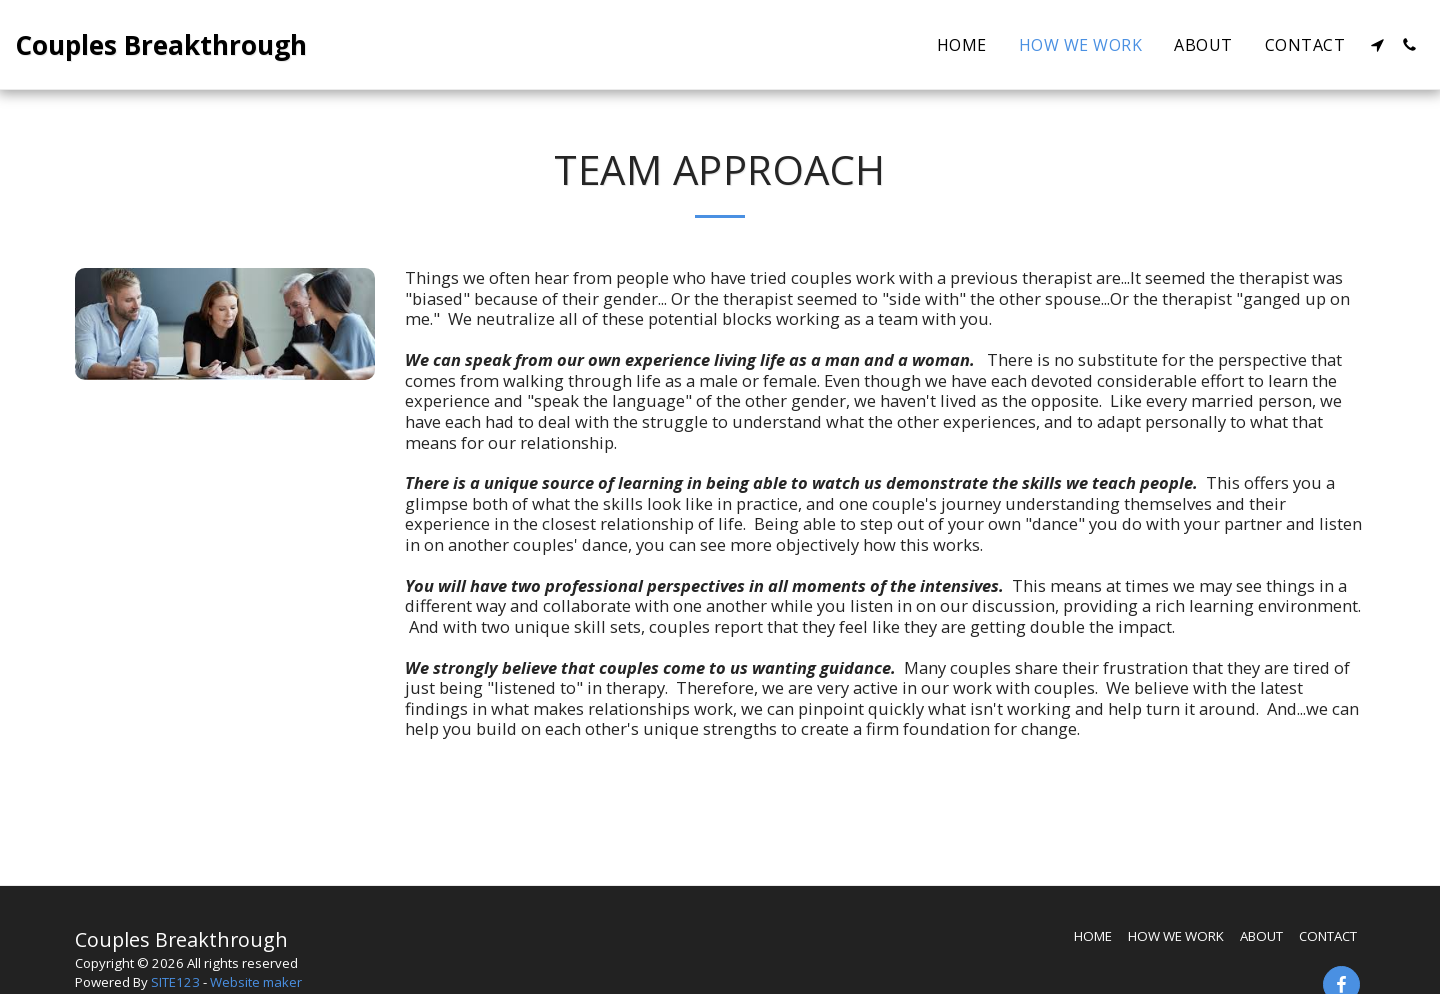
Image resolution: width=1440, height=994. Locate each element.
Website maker (256, 982)
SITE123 (175, 982)
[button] (1377, 45)
